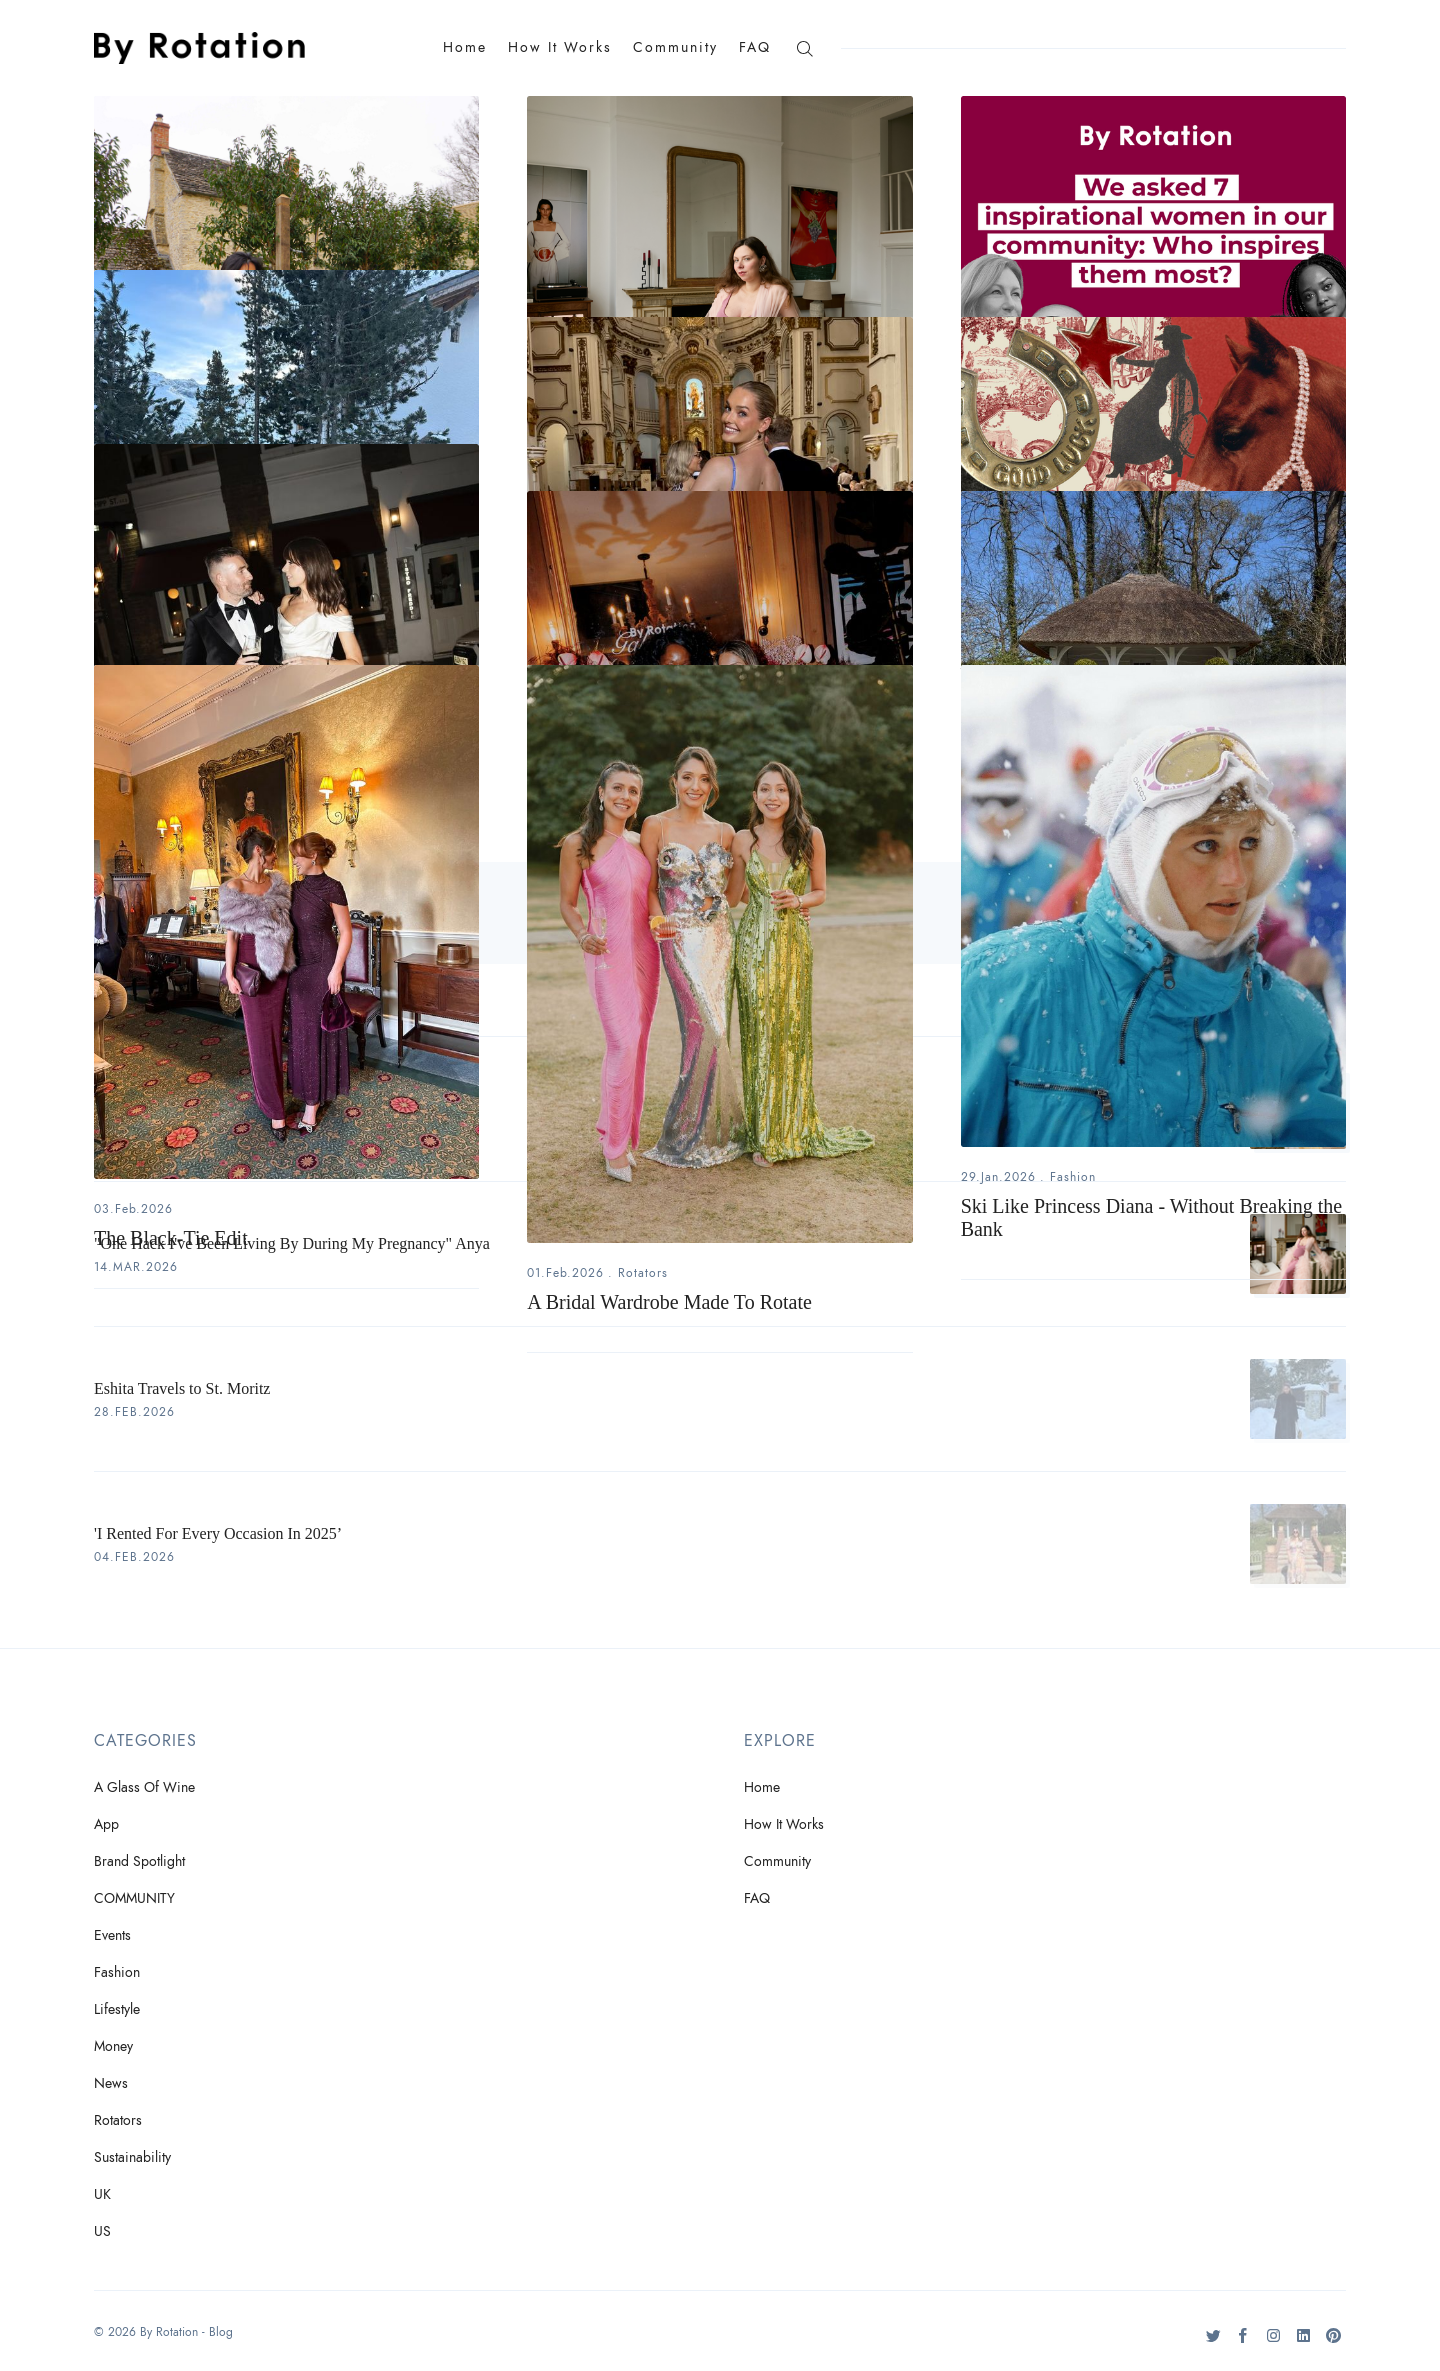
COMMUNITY (134, 1898)
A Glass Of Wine (144, 1787)
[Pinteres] (1333, 2343)
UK (102, 2194)
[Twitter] (1213, 2343)
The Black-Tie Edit (171, 1238)
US (102, 2231)
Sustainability (132, 2157)
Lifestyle (117, 2009)
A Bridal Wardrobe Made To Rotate (669, 1302)
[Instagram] (1273, 2343)
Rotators (643, 1273)
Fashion (1073, 1177)
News (111, 2083)
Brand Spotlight (139, 1861)
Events (112, 1935)
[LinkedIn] (1303, 2343)
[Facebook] (1243, 2343)
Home (465, 47)
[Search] (804, 47)
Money (113, 2046)
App (106, 1824)
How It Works (560, 47)
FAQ (755, 47)
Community (675, 47)
